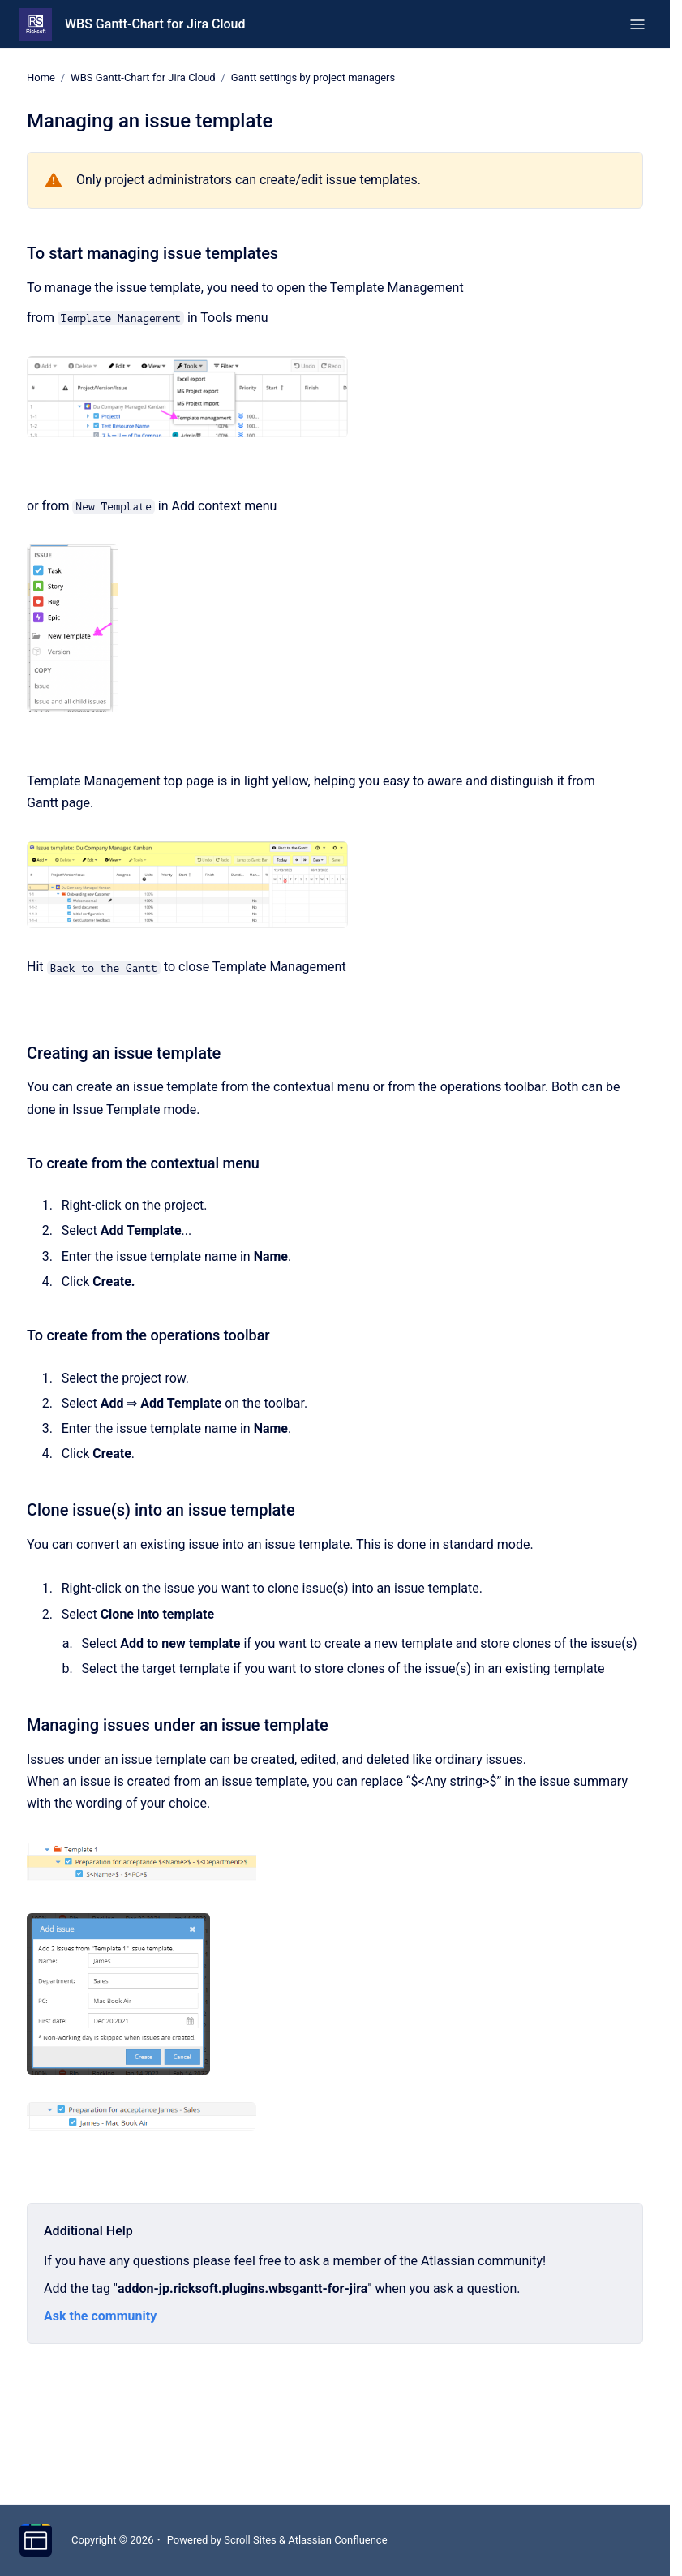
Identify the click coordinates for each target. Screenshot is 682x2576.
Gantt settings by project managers (313, 77)
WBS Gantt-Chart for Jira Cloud (155, 24)
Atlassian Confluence (337, 2540)
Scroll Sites (250, 2540)
